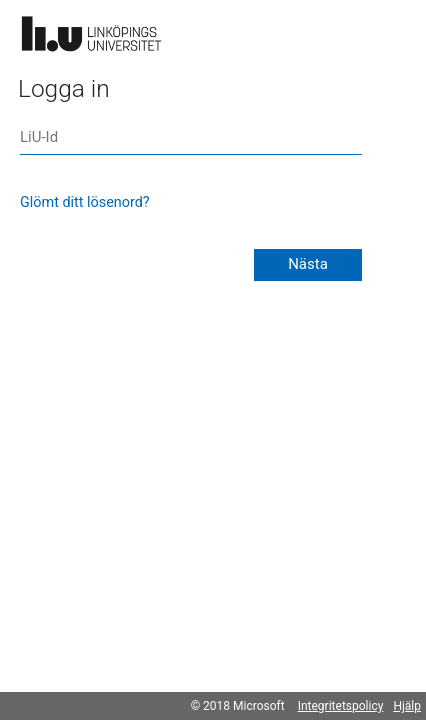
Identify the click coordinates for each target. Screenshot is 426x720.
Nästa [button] (308, 264)
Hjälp (407, 706)
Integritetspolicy (341, 706)
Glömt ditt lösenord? (85, 202)
